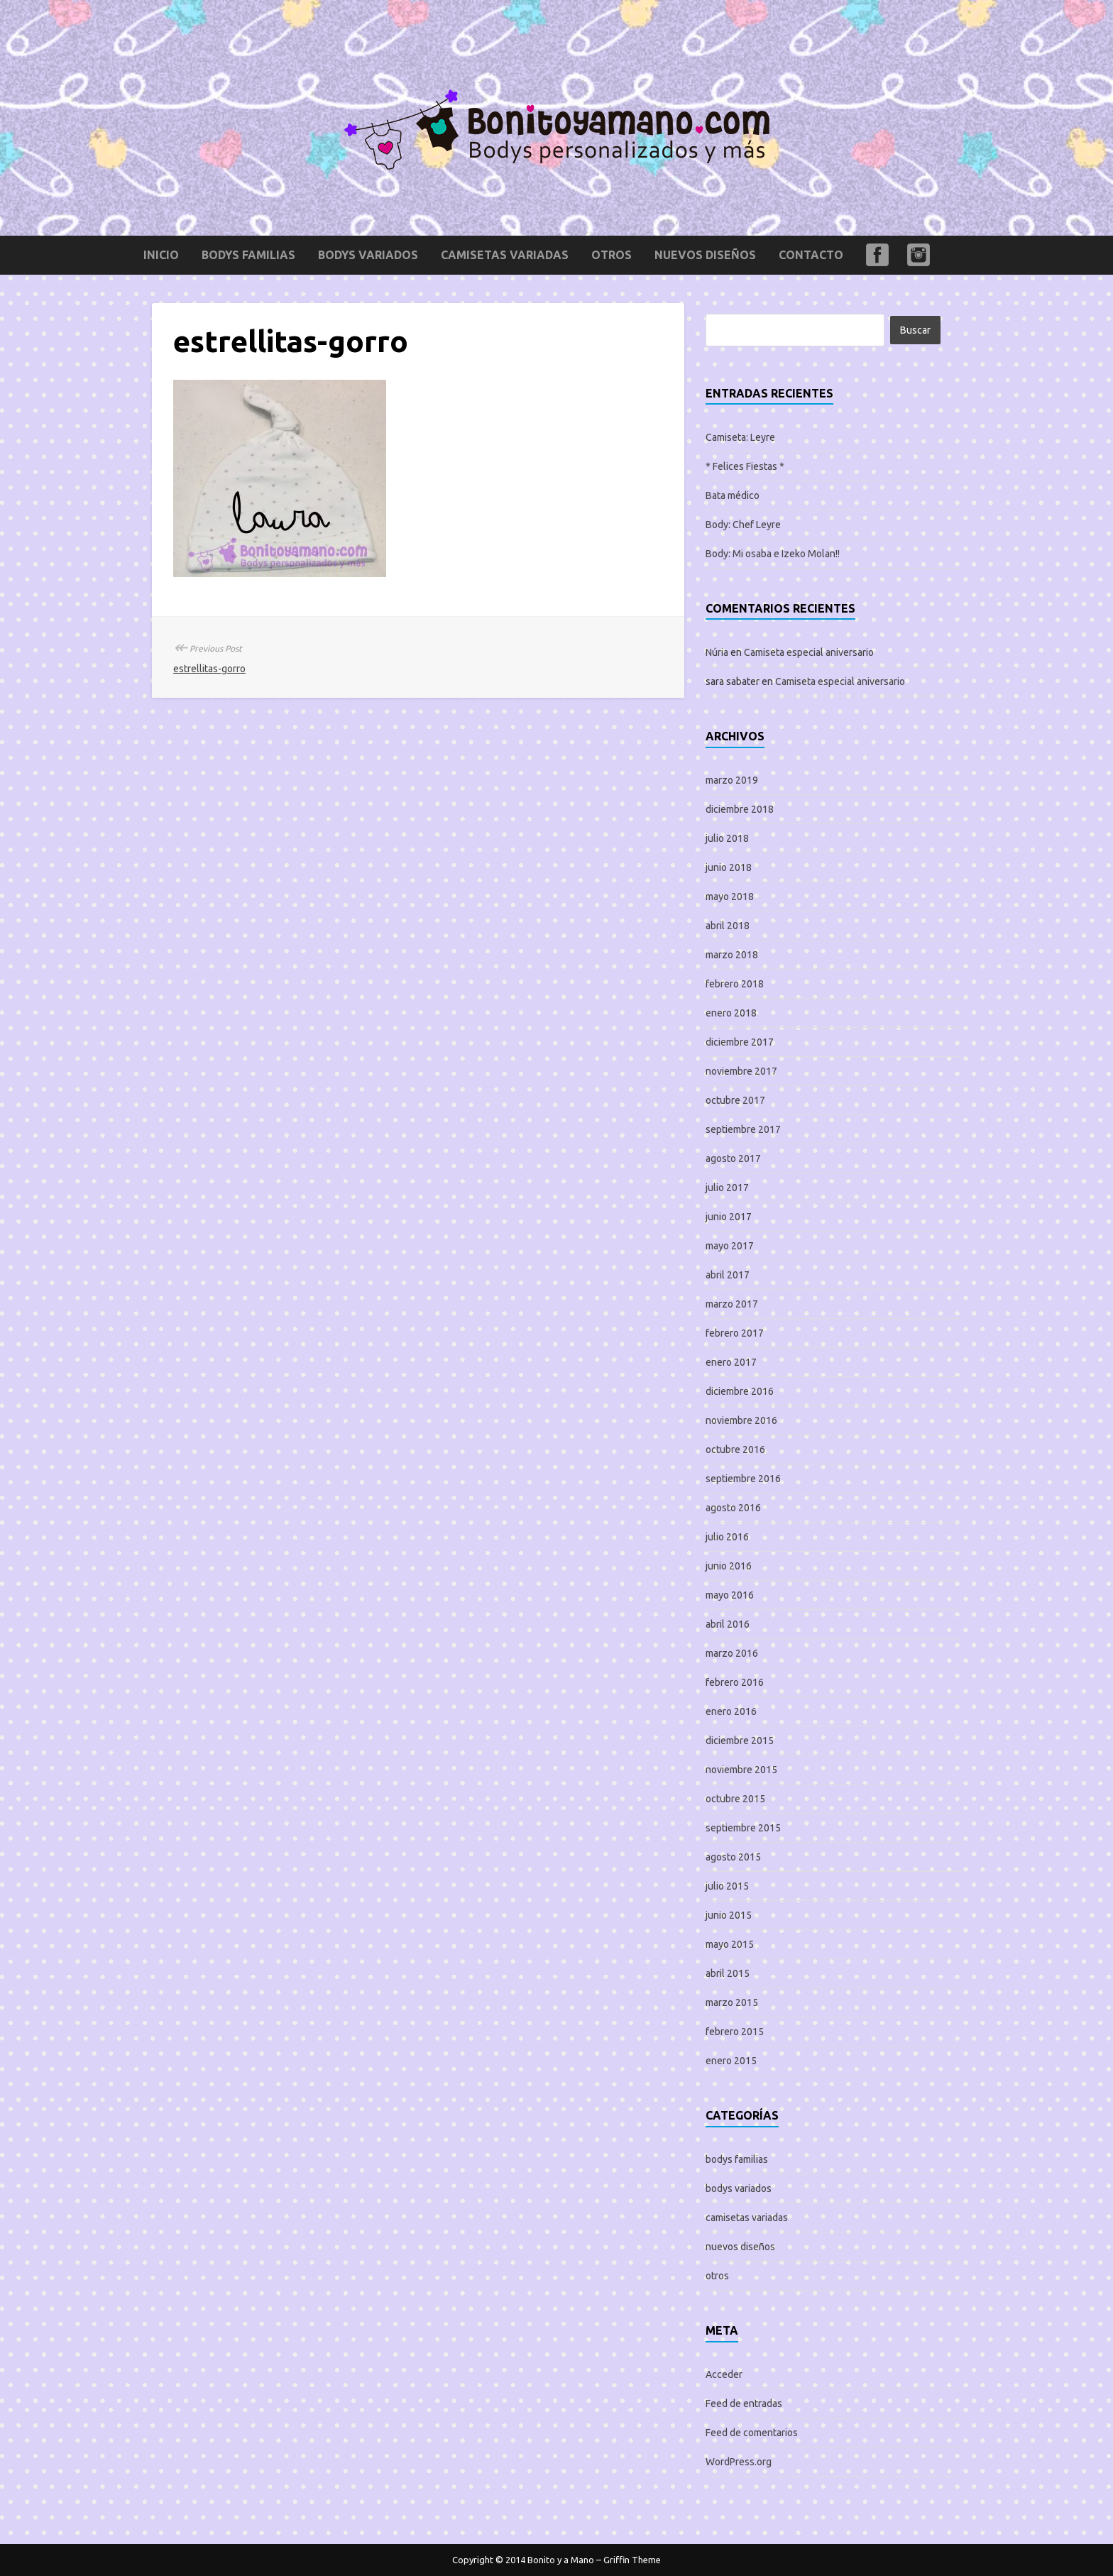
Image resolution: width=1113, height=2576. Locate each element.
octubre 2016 (735, 1449)
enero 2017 (731, 1362)
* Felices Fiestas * (745, 466)
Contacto (811, 254)
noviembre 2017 (741, 1071)
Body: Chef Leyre (743, 524)
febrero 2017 (735, 1333)
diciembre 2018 (740, 809)
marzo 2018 (732, 954)
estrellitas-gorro (209, 668)
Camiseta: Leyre (740, 437)
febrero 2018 (735, 984)
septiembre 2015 (743, 1828)
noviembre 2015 (741, 1769)
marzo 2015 (732, 2002)
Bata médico (733, 495)
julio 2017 (727, 1187)
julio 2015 (727, 1886)
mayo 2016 (730, 1595)
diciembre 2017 (740, 1042)
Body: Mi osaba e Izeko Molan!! (773, 553)
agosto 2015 (733, 1857)
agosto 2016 (733, 1507)
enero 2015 (731, 2060)
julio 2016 (727, 1536)
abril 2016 (728, 1624)
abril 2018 (728, 925)
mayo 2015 (730, 1944)
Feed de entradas (744, 2403)
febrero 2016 (735, 1682)
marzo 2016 (732, 1653)
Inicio (161, 254)
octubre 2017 (735, 1100)
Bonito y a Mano (560, 2560)
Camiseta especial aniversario (809, 652)
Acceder (724, 2374)
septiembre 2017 (743, 1129)
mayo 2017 (730, 1245)
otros (611, 254)
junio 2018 (729, 867)
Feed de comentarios (752, 2432)
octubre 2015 (735, 1798)
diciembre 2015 (740, 1740)
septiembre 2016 (743, 1478)
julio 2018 (727, 838)
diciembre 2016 (740, 1391)
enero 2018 (731, 1013)
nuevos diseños (705, 254)
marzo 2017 (732, 1304)
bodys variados (368, 254)
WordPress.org (739, 2461)
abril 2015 (728, 1973)
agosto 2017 (733, 1158)
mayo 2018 (730, 896)
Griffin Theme (632, 2560)
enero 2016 (731, 1711)
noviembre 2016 (741, 1420)
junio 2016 (729, 1566)
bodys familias (248, 254)
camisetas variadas (505, 254)
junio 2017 (729, 1216)
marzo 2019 (732, 780)
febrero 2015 (735, 2031)
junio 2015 (729, 1915)
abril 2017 (728, 1275)
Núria (717, 652)
